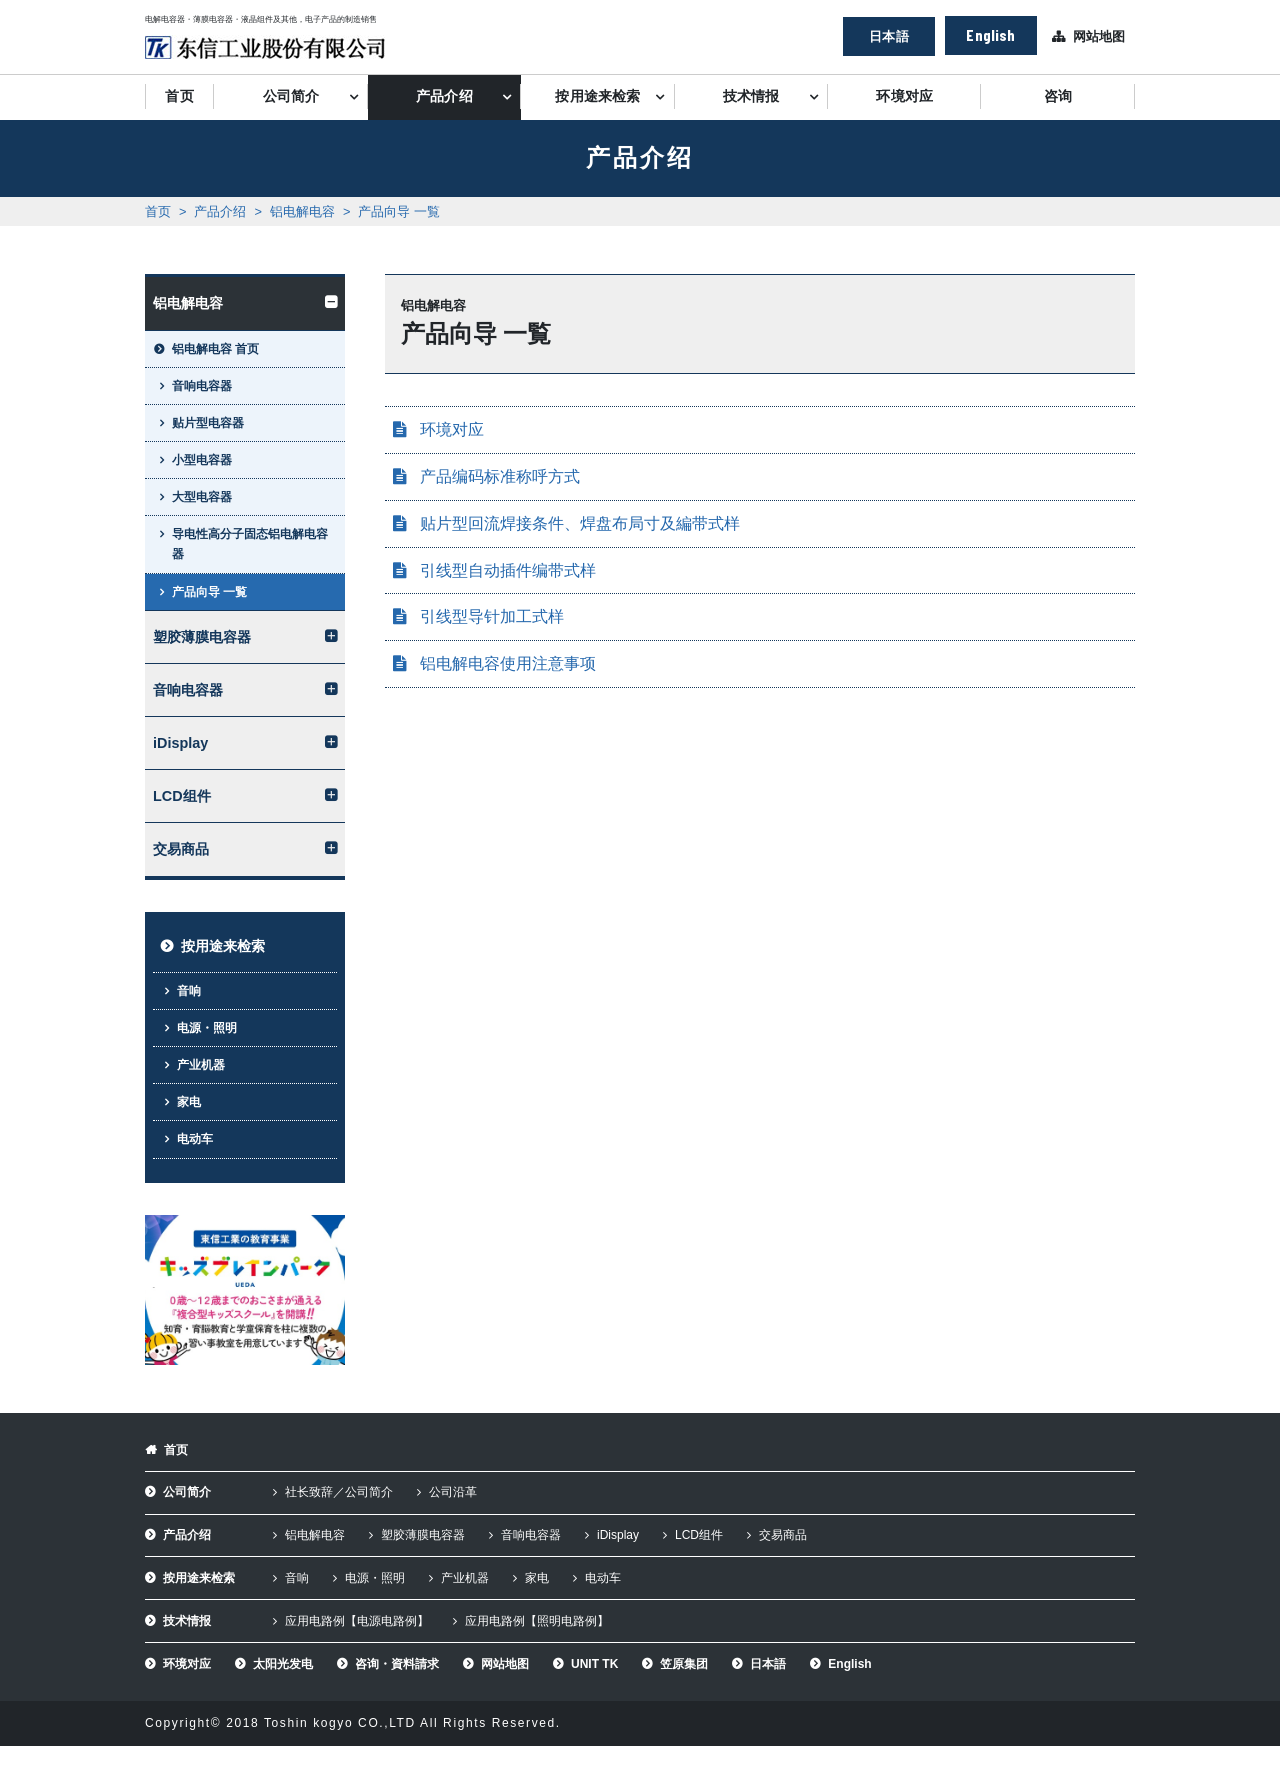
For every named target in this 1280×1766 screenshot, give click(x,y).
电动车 (195, 1139)
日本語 (888, 36)
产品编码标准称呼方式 (500, 476)
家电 (189, 1102)
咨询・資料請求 (397, 1664)
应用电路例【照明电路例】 (537, 1621)
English (990, 34)
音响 (189, 991)
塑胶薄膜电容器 (202, 637)
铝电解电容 (302, 211)
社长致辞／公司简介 (339, 1492)
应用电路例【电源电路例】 (357, 1621)
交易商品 (181, 849)
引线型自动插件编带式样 (508, 570)
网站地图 (1099, 36)
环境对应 (904, 96)
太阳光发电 (283, 1664)
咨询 (1058, 96)
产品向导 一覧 (399, 211)
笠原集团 (684, 1664)
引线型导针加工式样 (492, 616)
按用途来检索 (597, 96)
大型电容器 (202, 497)
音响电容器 (202, 386)
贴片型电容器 (208, 423)
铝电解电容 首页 (215, 349)
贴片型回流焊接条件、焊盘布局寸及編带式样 (580, 523)
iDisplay (180, 743)
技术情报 (751, 96)
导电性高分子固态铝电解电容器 (250, 544)
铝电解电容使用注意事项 (508, 663)
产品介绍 (444, 96)
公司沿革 (453, 1492)
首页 (179, 96)
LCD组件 (182, 796)
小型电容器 (202, 460)
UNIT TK (594, 1664)
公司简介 (291, 96)
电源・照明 (207, 1028)
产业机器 (201, 1065)
